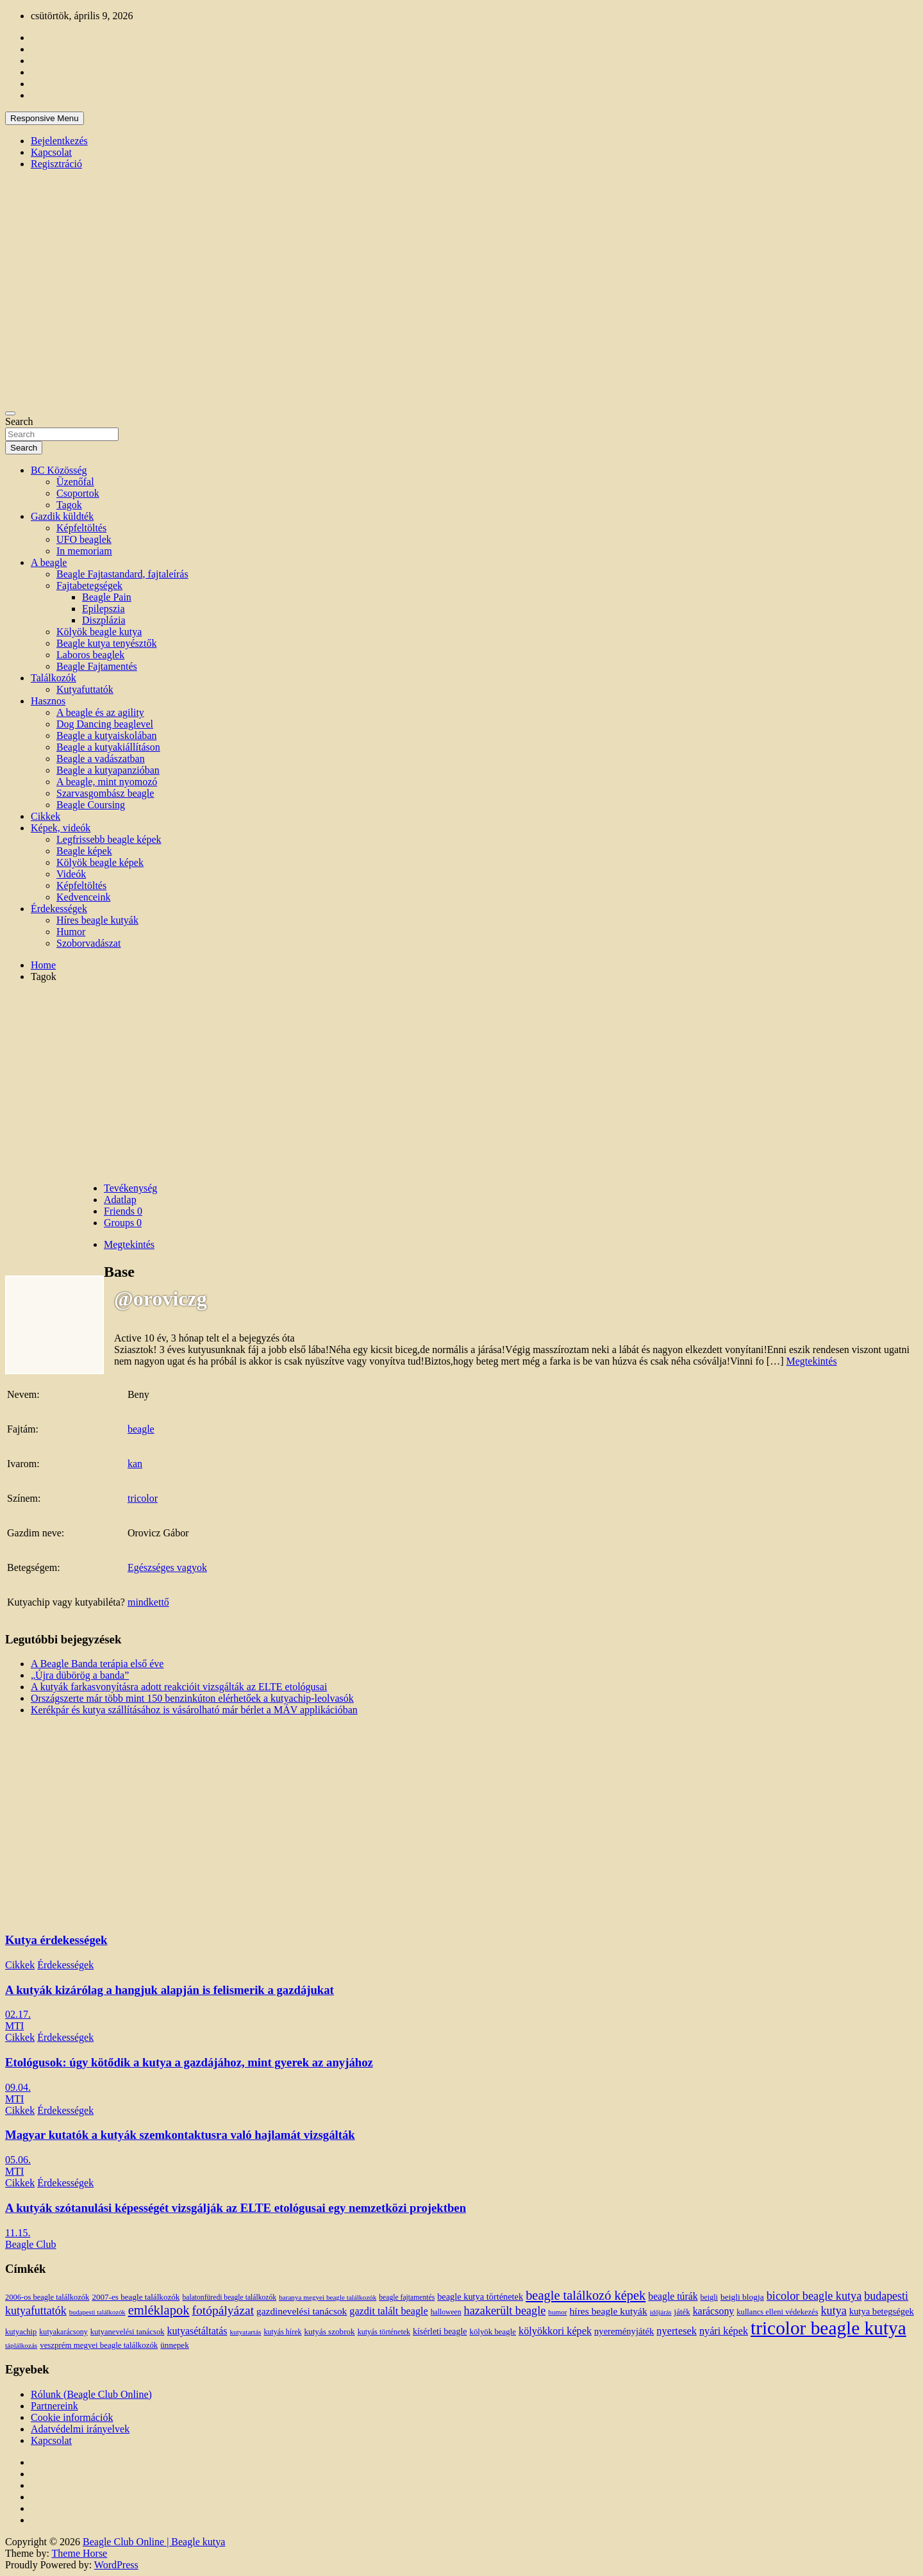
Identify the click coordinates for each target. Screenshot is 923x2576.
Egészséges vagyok (167, 1567)
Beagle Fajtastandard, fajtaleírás (122, 574)
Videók (71, 873)
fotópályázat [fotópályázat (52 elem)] (223, 2310)
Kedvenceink (83, 897)
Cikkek (45, 816)
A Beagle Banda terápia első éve (97, 1663)
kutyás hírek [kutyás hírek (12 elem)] (282, 2331)
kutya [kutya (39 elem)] (834, 2310)
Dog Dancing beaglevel (104, 724)
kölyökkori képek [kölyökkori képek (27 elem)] (555, 2331)
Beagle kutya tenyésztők (106, 643)
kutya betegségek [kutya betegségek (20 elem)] (881, 2311)
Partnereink (54, 2405)
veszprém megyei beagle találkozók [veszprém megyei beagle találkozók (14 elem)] (99, 2345)
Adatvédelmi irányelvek (80, 2428)
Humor (70, 931)
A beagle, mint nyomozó (106, 781)
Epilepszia (103, 608)
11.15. (17, 2232)
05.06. (18, 2159)
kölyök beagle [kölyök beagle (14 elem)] (492, 2331)
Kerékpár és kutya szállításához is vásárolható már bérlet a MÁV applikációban (194, 1709)
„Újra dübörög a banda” (80, 1675)
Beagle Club (30, 2244)
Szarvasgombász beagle (105, 793)
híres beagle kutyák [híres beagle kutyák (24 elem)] (608, 2311)
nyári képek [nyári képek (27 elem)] (723, 2331)
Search (19, 421)
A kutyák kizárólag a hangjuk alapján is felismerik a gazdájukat (169, 1990)
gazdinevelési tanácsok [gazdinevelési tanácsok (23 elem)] (301, 2311)
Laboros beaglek (90, 654)
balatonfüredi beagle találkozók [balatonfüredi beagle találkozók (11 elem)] (229, 2297)
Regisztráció (56, 163)
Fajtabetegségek (89, 585)
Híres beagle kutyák (97, 920)
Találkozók (53, 677)
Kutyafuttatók (84, 689)
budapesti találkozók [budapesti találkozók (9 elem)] (97, 2312)
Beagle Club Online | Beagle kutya (154, 2541)
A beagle (49, 562)
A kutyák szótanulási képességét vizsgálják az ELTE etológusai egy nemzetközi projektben (235, 2208)
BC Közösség (59, 470)
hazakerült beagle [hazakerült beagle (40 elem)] (505, 2310)
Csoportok (77, 493)
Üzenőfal (75, 481)
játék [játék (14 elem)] (682, 2311)
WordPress (116, 2564)
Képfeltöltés (81, 527)
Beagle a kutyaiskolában (106, 735)
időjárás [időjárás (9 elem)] (661, 2312)
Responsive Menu (44, 118)
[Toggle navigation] (10, 413)
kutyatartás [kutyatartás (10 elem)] (246, 2332)
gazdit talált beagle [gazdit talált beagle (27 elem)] (388, 2311)
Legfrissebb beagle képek (108, 839)
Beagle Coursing (90, 804)
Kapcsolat (51, 152)
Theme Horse (80, 2553)
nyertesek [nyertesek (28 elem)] (676, 2331)
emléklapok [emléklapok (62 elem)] (159, 2310)
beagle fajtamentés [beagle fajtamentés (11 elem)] (407, 2297)
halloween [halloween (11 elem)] (446, 2312)
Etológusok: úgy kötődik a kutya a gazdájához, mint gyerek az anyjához (189, 2062)
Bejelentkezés (59, 140)
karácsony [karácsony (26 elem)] (714, 2311)
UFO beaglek (84, 539)
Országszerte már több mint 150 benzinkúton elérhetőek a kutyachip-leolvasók (192, 1698)
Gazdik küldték (62, 516)
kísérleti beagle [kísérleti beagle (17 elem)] (440, 2331)
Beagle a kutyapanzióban (108, 770)
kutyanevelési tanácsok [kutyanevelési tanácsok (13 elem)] (127, 2331)
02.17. (18, 2014)
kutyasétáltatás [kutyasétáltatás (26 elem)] (197, 2330)
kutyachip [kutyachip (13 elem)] (21, 2331)
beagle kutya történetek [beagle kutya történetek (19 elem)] (480, 2296)
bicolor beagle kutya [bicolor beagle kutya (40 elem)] (814, 2295)
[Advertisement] (461, 1082)
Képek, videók (60, 827)
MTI (14, 2025)
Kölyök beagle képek (100, 862)
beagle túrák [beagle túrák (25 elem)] (672, 2296)
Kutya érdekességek (56, 1940)
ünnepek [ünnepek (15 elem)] (174, 2345)
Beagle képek (84, 850)
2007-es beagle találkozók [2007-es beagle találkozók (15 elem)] (135, 2297)
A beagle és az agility (100, 712)
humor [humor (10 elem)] (557, 2312)
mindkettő (148, 1602)
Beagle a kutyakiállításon (108, 747)
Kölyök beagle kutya (99, 631)
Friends (123, 1211)
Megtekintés (811, 1361)
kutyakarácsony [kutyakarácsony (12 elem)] (63, 2331)
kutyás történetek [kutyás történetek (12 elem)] (384, 2331)
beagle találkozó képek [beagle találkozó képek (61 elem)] (585, 2295)
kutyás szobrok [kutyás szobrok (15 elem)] (329, 2331)
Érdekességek (59, 908)
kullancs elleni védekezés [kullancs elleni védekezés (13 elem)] (777, 2311)
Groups (123, 1222)
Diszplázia (104, 620)
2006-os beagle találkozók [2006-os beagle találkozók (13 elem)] (47, 2297)
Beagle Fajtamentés (96, 666)
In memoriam (84, 550)
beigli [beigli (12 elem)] (709, 2297)
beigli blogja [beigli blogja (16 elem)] (742, 2297)
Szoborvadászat (88, 943)
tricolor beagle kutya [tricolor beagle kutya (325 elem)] (828, 2328)
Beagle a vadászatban (100, 758)
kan (135, 1463)
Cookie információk (72, 2417)
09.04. (18, 2087)
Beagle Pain (106, 597)
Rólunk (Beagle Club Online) (91, 2394)
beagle (141, 1429)
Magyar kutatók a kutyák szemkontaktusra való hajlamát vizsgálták (180, 2134)
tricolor (143, 1498)
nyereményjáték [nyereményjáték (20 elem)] (624, 2331)
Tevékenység (130, 1188)
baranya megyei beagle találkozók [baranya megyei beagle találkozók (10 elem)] (327, 2297)
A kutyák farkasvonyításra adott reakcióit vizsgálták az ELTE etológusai (179, 1686)
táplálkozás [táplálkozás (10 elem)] (21, 2345)
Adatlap (120, 1199)
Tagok (69, 504)
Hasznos (48, 700)
